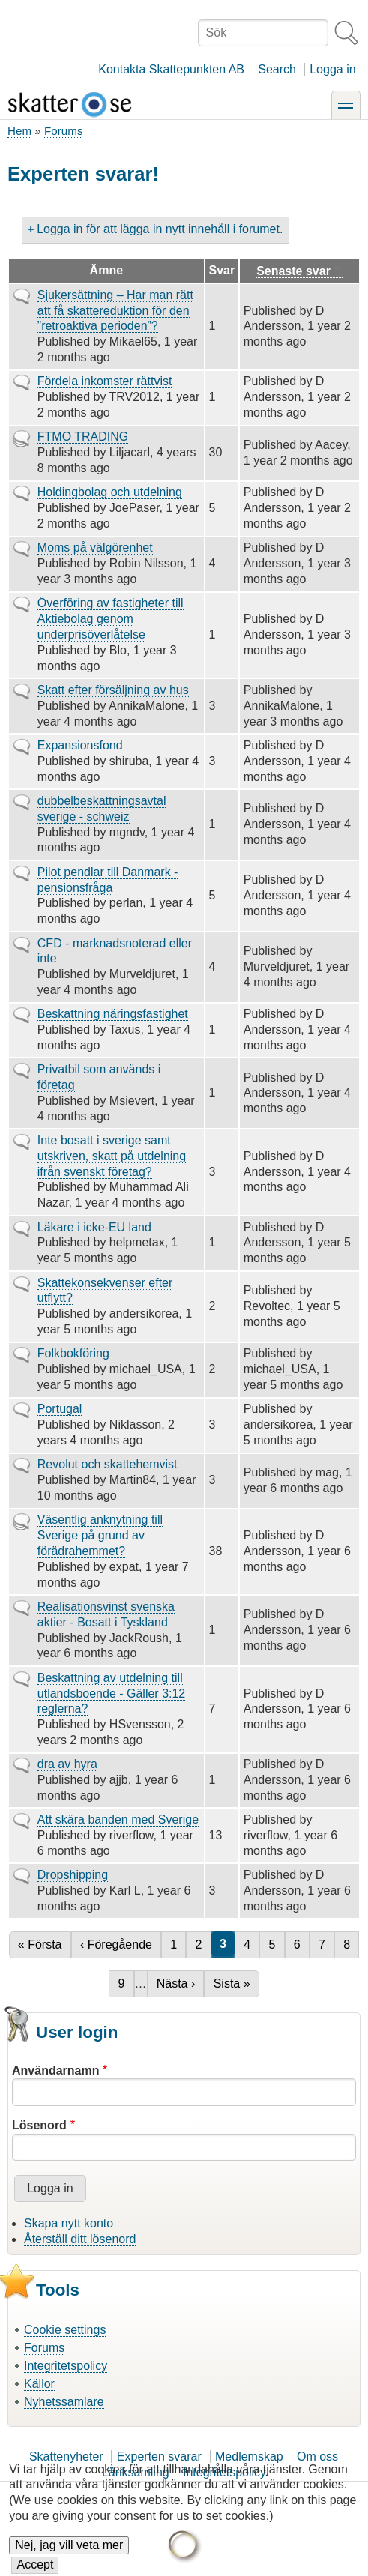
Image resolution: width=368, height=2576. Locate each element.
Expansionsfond (80, 745)
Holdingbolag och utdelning (109, 492)
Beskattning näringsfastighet (112, 1013)
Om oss (317, 2456)
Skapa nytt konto (68, 2223)
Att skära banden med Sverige (118, 1819)
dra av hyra (67, 1764)
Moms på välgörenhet (95, 547)
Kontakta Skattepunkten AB (171, 69)
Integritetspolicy (65, 2365)
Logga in (332, 69)
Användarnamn (55, 2070)
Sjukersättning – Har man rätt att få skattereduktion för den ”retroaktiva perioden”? (115, 311)
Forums (63, 130)
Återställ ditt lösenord (80, 2239)
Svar (221, 270)
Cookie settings (65, 2329)
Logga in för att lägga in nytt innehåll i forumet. (160, 229)
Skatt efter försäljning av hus (113, 690)
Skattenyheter (66, 2456)
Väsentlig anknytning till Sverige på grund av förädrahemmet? (100, 1535)
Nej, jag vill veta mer (69, 2557)
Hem (19, 130)
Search (277, 69)
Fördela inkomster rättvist (104, 381)
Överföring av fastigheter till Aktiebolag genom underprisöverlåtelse (110, 619)
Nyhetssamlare (64, 2401)
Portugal (59, 1408)
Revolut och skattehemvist (107, 1464)
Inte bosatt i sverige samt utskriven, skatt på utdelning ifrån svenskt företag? (111, 1156)
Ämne (106, 270)
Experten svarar (159, 2456)
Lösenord (39, 2125)
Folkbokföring (73, 1353)
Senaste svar (299, 271)
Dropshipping (72, 1874)
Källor (39, 2383)
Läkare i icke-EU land (94, 1227)
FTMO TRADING (82, 436)
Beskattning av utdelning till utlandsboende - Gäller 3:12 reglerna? (111, 1693)
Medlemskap (249, 2456)
